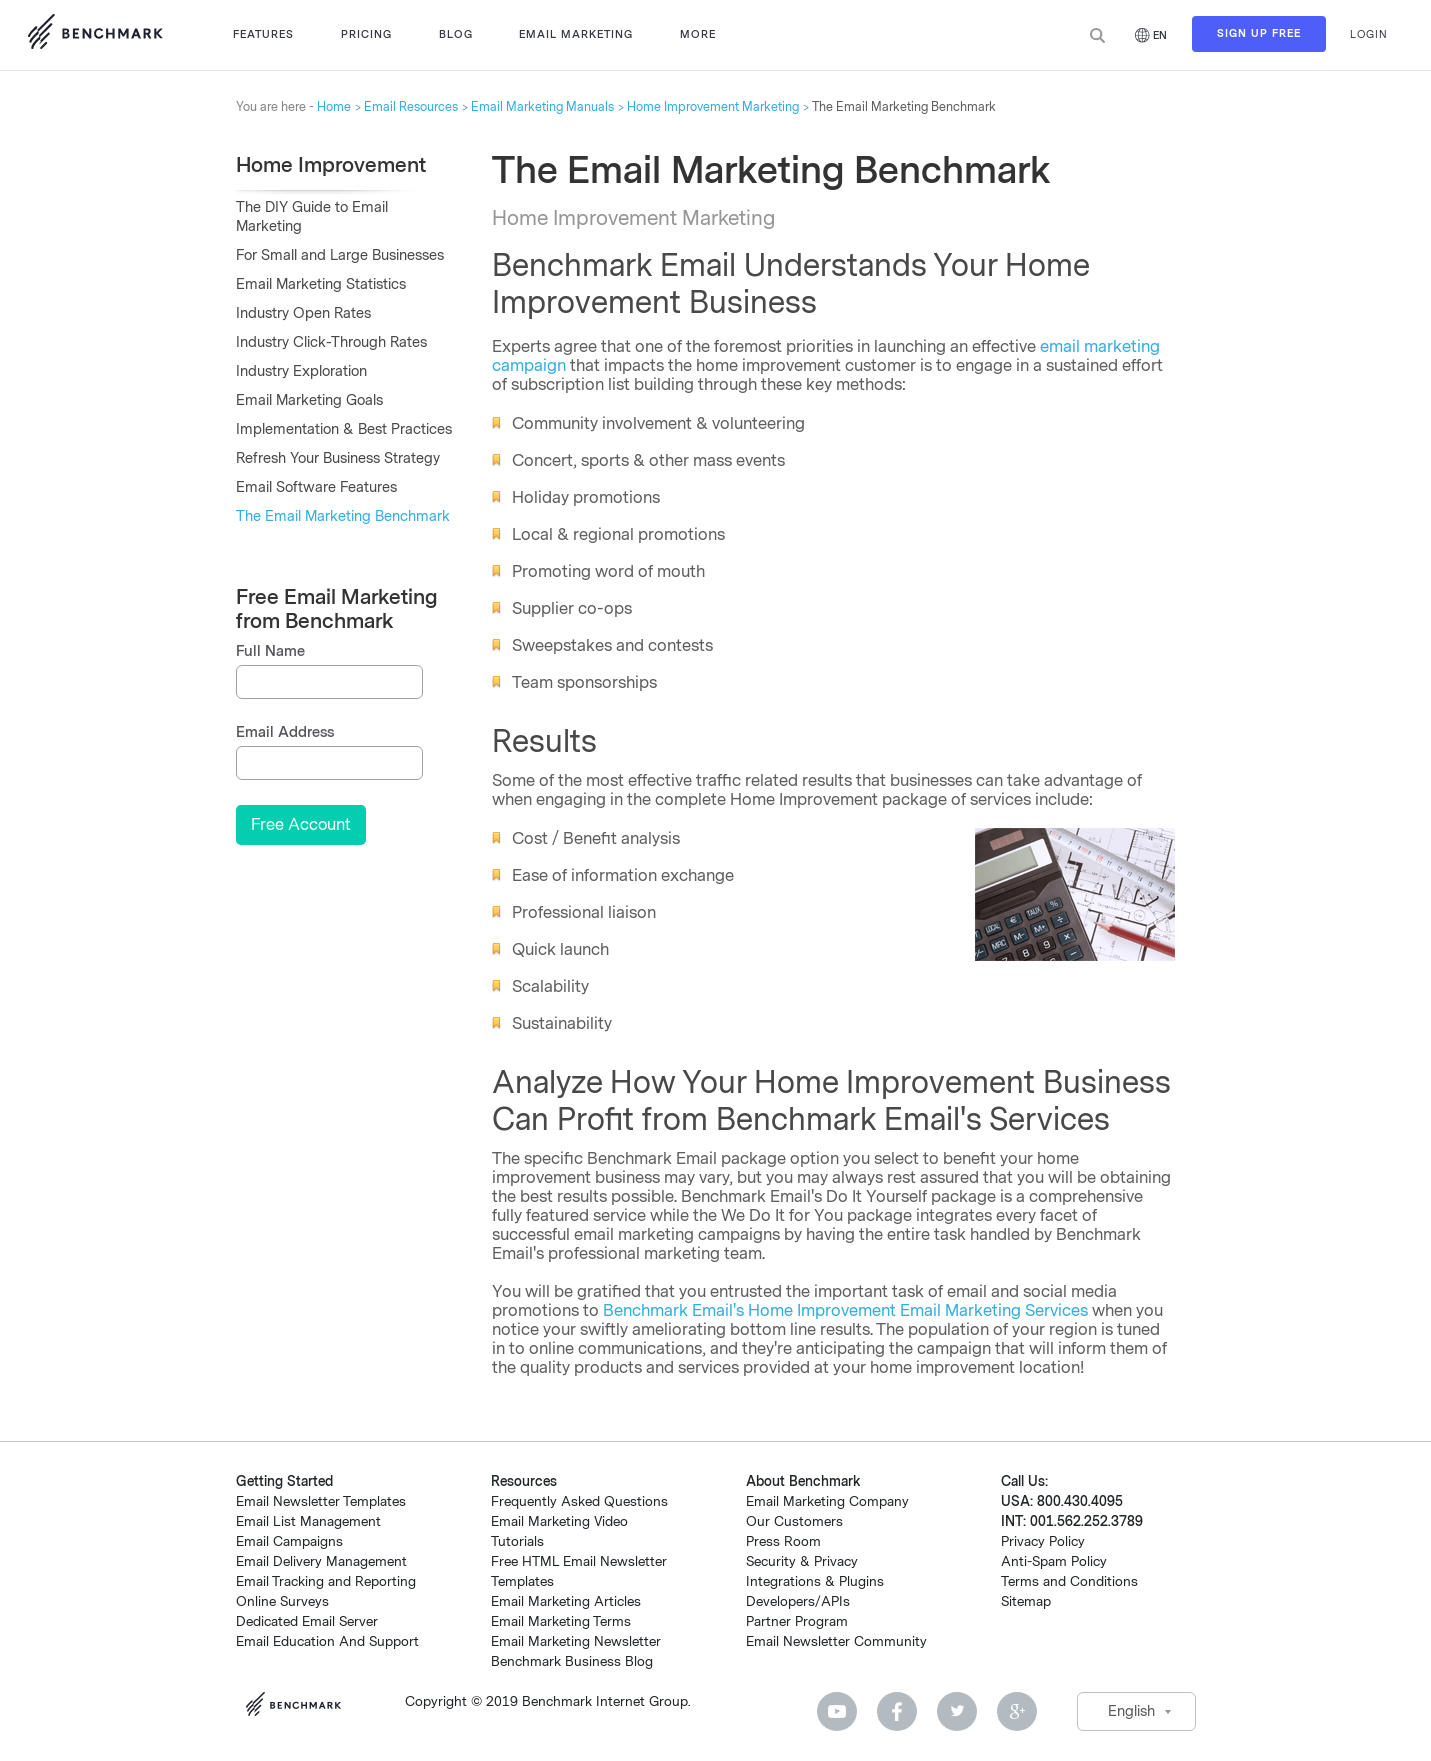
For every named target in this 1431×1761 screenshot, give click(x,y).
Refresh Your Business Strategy (338, 458)
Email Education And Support (327, 1641)
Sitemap (1026, 1601)
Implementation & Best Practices (344, 429)
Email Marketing (576, 34)
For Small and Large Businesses (340, 255)
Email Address (285, 732)
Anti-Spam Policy (1054, 1561)
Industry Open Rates (303, 313)
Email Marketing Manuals (542, 107)
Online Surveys (282, 1601)
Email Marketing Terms (561, 1621)
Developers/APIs (798, 1601)
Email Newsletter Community (836, 1641)
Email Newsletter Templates (321, 1501)
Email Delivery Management (321, 1561)
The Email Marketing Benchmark (343, 516)
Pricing (366, 34)
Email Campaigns (289, 1541)
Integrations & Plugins (815, 1581)
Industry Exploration (301, 371)
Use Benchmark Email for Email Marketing (95, 35)
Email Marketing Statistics (321, 284)
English (1131, 1711)
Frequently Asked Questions (579, 1501)
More (698, 34)
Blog (456, 34)
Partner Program (797, 1621)
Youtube (837, 1711)
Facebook (897, 1711)
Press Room (783, 1541)
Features (263, 34)
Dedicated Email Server (307, 1621)
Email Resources (411, 107)
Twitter (957, 1711)
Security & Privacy (802, 1561)
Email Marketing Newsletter (576, 1641)
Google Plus (1017, 1711)
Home (334, 107)
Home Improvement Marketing (713, 107)
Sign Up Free (1259, 35)
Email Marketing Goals (309, 400)
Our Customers (794, 1521)
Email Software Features (316, 487)
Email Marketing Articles (566, 1601)
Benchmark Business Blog (572, 1661)
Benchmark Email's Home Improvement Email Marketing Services (845, 1310)
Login (1369, 34)
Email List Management (308, 1521)
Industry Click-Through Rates (331, 342)
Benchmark (300, 1706)
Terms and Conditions (1069, 1581)
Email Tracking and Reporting (326, 1581)
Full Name (270, 651)
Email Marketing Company (827, 1501)
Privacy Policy (1043, 1541)
